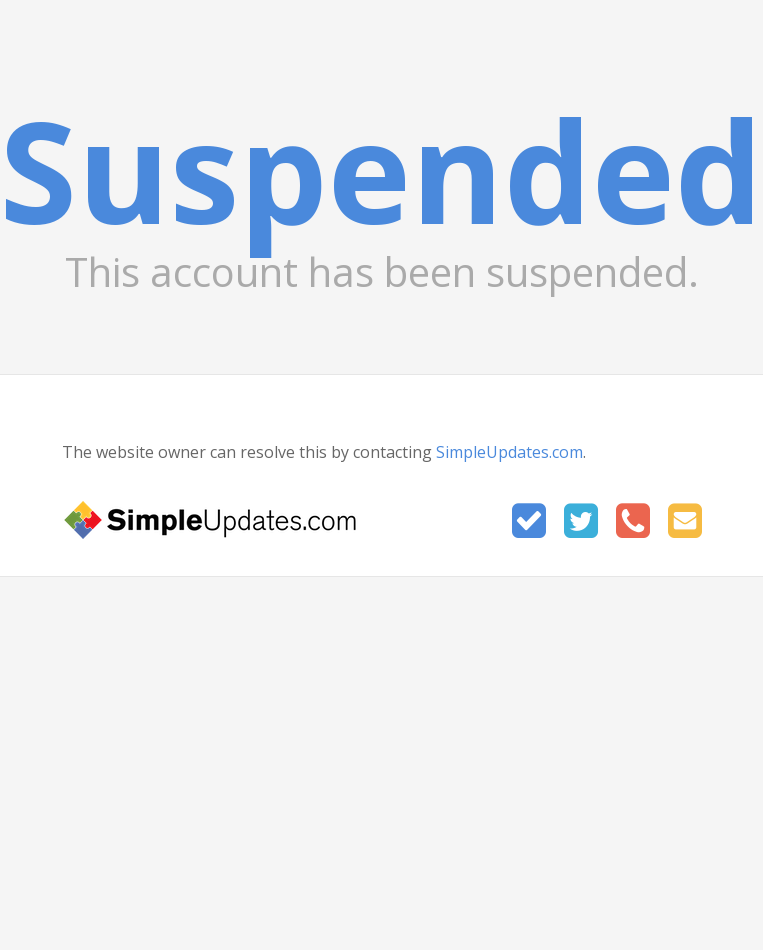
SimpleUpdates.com (509, 452)
